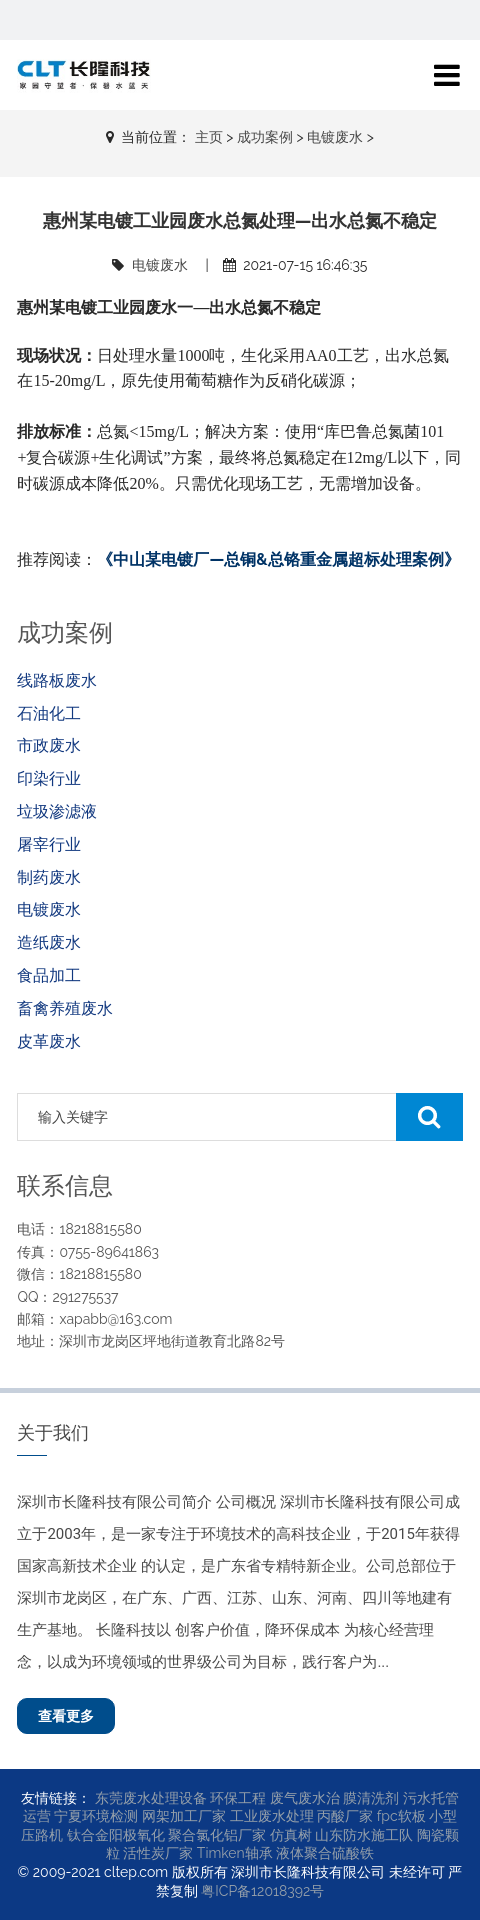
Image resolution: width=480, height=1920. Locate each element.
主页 (209, 137)
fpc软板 (401, 1816)
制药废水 (49, 877)
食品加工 (49, 975)
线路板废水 (57, 680)
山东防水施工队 (364, 1835)
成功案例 (265, 137)
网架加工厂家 (184, 1816)
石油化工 (49, 713)
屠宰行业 (49, 844)
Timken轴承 (235, 1853)
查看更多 (66, 1716)
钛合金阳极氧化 (116, 1835)
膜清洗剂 (371, 1798)
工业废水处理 (272, 1816)
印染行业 (49, 778)
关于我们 (53, 1432)
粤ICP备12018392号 (262, 1891)
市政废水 (49, 745)
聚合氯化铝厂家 (217, 1835)
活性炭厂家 (158, 1853)
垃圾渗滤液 (57, 811)
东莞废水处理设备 (151, 1798)
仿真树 (291, 1835)
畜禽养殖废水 (65, 1008)
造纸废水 (49, 942)
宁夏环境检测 (96, 1816)
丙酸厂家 (345, 1816)
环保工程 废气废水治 (275, 1798)
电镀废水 (335, 137)
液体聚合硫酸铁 (325, 1853)
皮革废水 (49, 1041)
